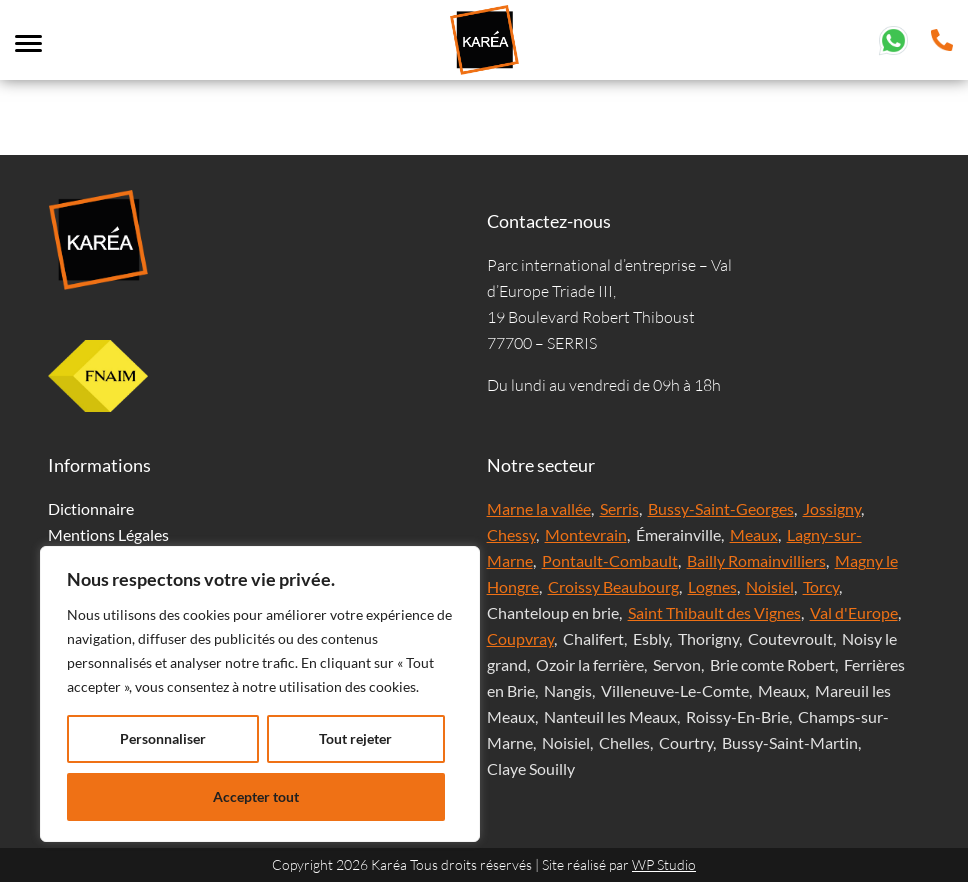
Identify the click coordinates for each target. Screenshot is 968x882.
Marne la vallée (539, 508)
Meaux (754, 534)
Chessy (511, 534)
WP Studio (664, 864)
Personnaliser (163, 738)
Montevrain (586, 534)
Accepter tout (256, 796)
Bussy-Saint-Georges (721, 508)
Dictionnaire (91, 508)
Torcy (821, 586)
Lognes (712, 586)
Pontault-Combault (610, 560)
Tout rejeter (355, 738)
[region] (260, 694)
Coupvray (520, 638)
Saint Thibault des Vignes (714, 612)
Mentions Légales (108, 534)
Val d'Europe (854, 612)
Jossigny (832, 508)
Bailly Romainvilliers (756, 560)
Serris (619, 508)
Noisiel (770, 586)
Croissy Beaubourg (613, 586)
